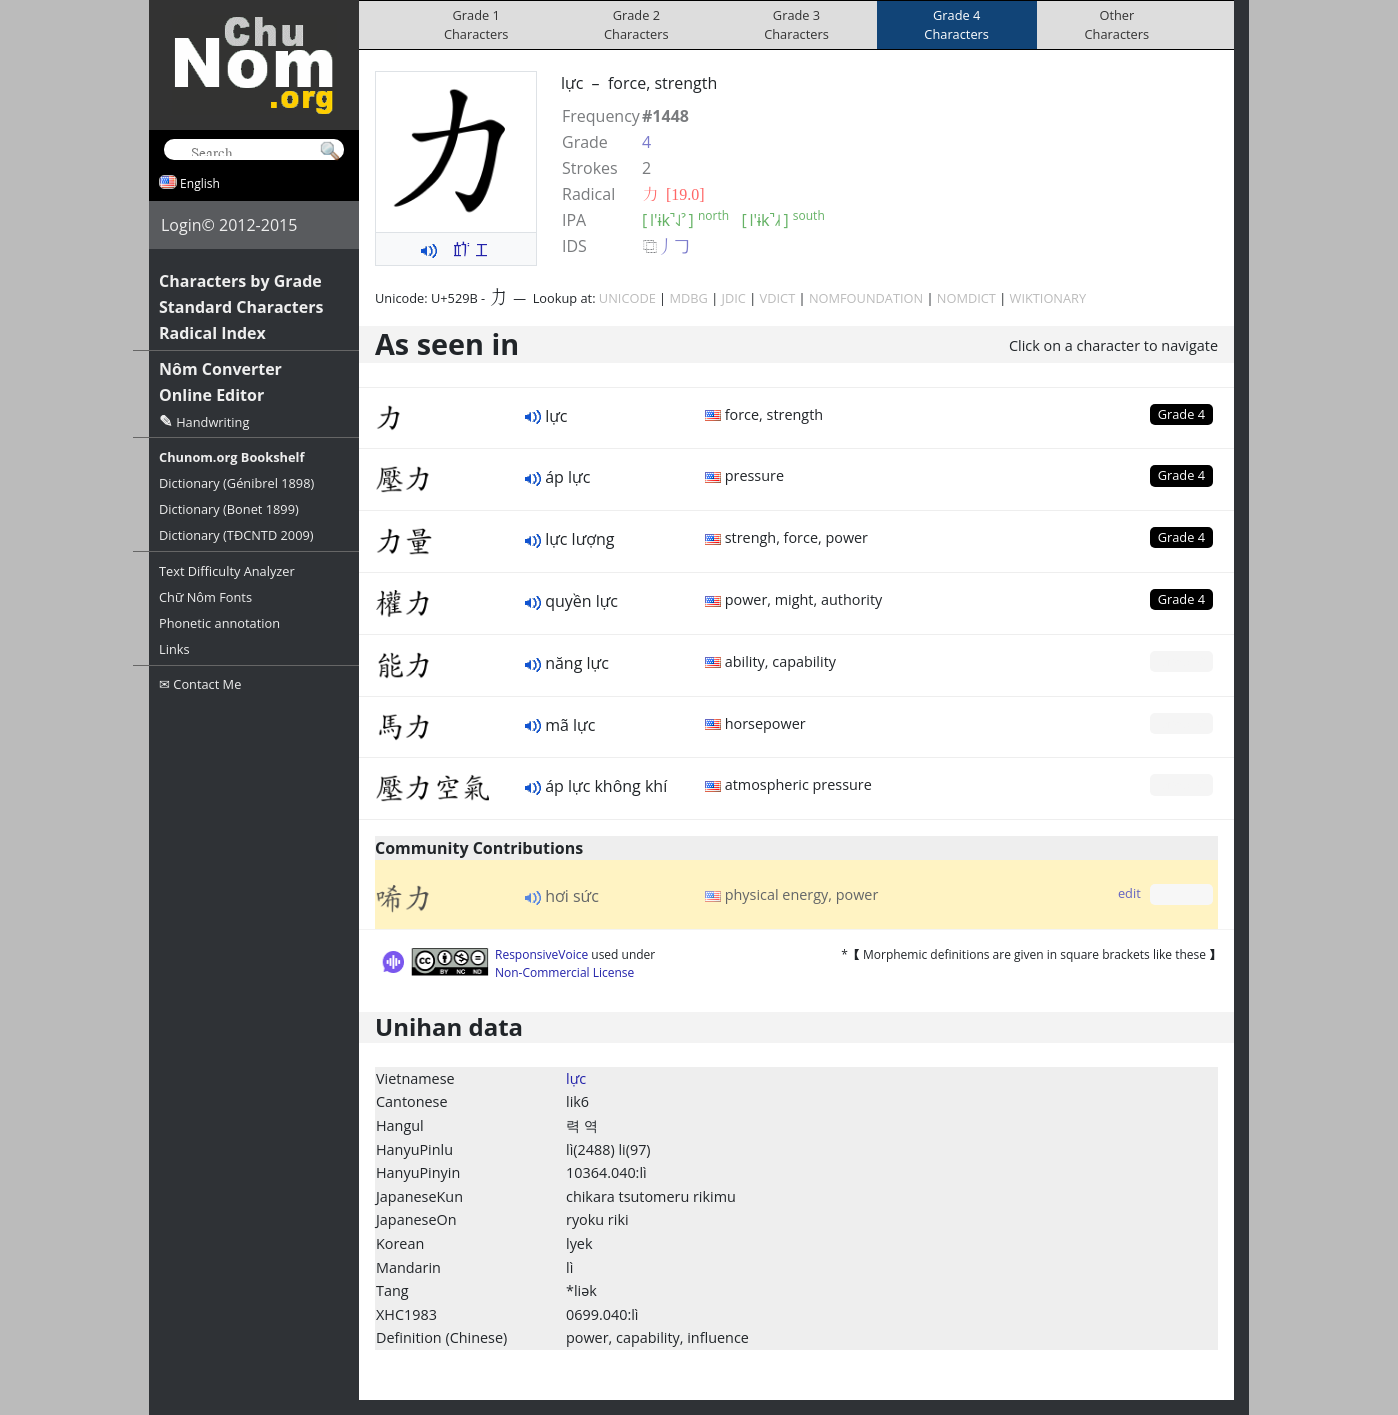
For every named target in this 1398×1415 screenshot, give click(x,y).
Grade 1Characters (476, 24)
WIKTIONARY (1048, 298)
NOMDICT (966, 298)
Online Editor (211, 395)
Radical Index (212, 333)
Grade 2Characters (636, 24)
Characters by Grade (240, 281)
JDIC (734, 298)
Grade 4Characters (956, 24)
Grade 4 (1181, 414)
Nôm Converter (220, 369)
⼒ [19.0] (673, 194)
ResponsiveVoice (541, 954)
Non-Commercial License (564, 972)
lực (576, 1078)
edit (1129, 893)
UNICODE (627, 298)
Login (181, 225)
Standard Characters (241, 307)
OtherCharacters (1117, 24)
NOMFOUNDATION (866, 298)
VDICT (778, 298)
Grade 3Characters (796, 24)
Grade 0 (1181, 661)
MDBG (688, 298)
